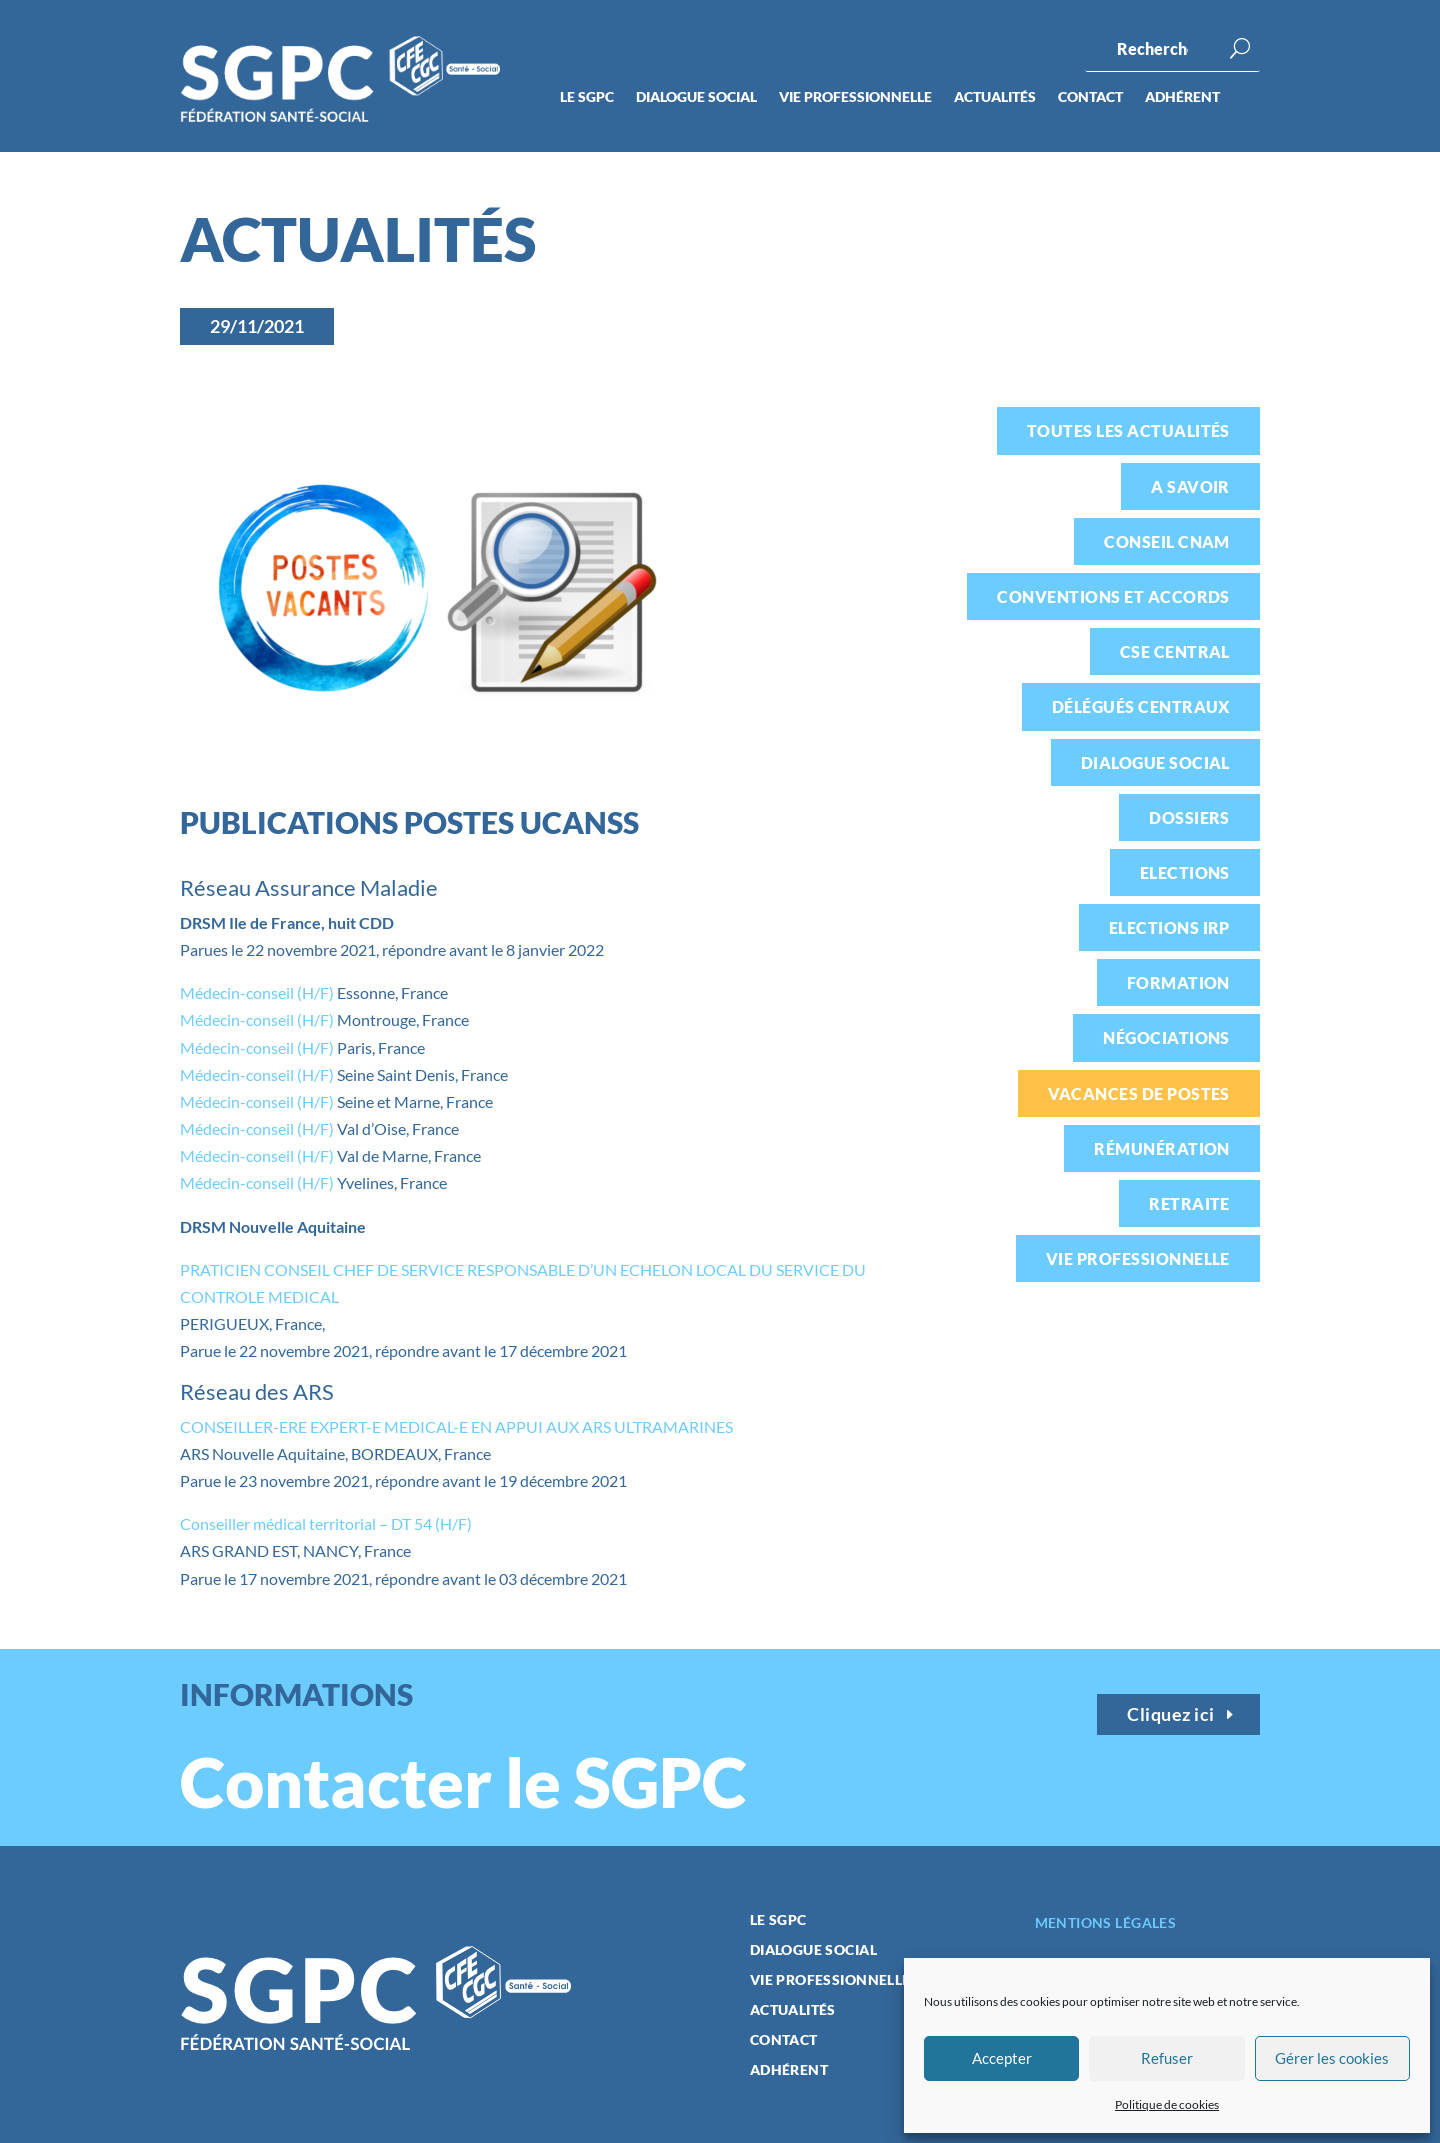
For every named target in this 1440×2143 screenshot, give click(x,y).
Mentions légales (1106, 1922)
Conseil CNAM (1167, 541)
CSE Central (1175, 651)
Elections (1185, 872)
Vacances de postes (1139, 1093)
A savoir (1190, 486)
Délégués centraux (1141, 706)
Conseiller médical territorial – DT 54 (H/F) (326, 1523)
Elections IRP (1169, 927)
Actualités (995, 97)
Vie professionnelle (855, 97)
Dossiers (1189, 817)
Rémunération (1162, 1148)
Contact (1090, 97)
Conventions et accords (1113, 596)
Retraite (1189, 1203)
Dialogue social (696, 97)
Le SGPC (587, 97)
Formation (1178, 982)
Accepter (1002, 2058)
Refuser (1167, 2058)
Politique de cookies (1167, 2104)
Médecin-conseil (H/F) (257, 992)
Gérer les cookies (1332, 2058)
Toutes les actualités (1128, 430)
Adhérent (1182, 97)
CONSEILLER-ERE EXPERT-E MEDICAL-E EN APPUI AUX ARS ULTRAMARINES (456, 1426)
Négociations (1166, 1037)
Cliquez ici (1171, 1714)
